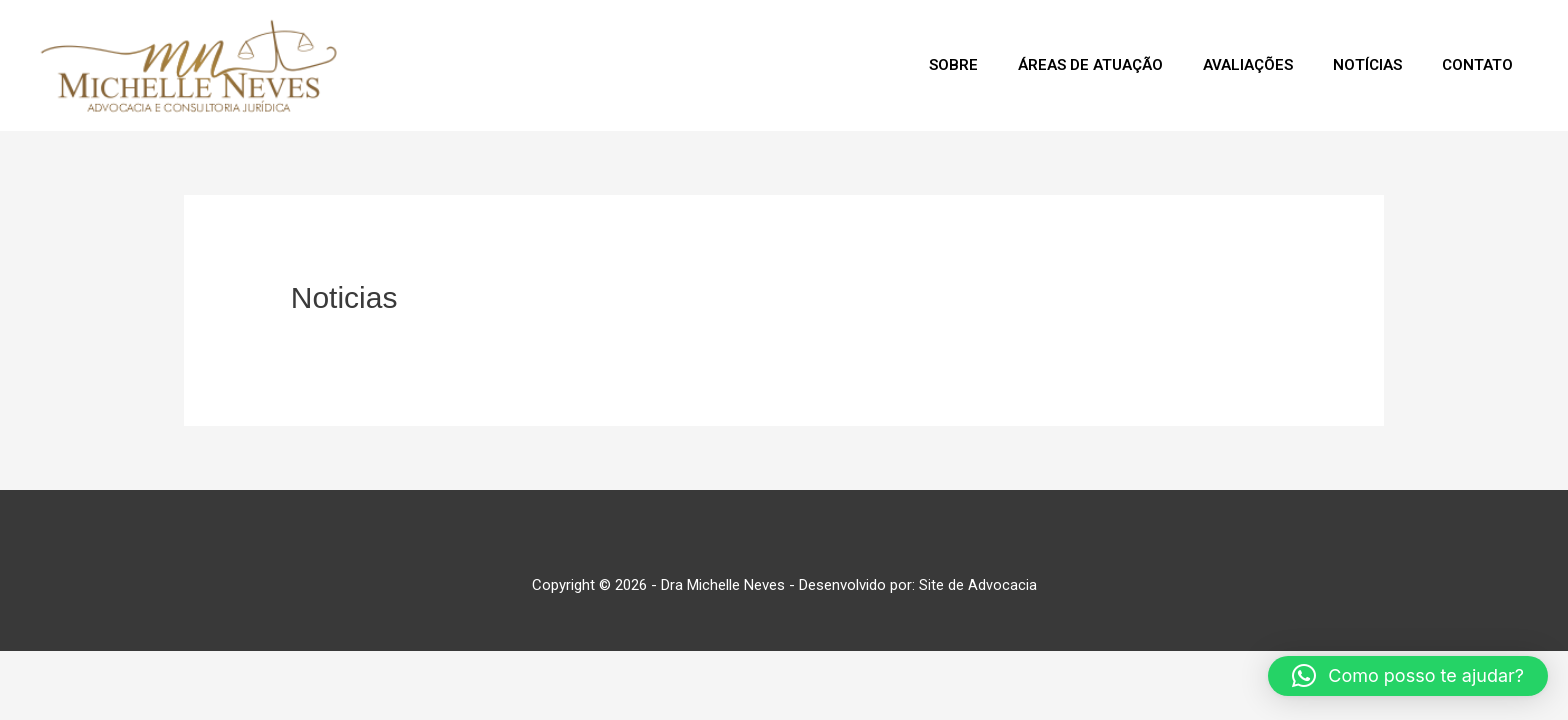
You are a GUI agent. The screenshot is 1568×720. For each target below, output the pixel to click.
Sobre (908, 67)
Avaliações (1223, 67)
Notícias (1352, 67)
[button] (1408, 676)
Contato (1472, 67)
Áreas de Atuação (1055, 67)
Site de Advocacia (978, 588)
